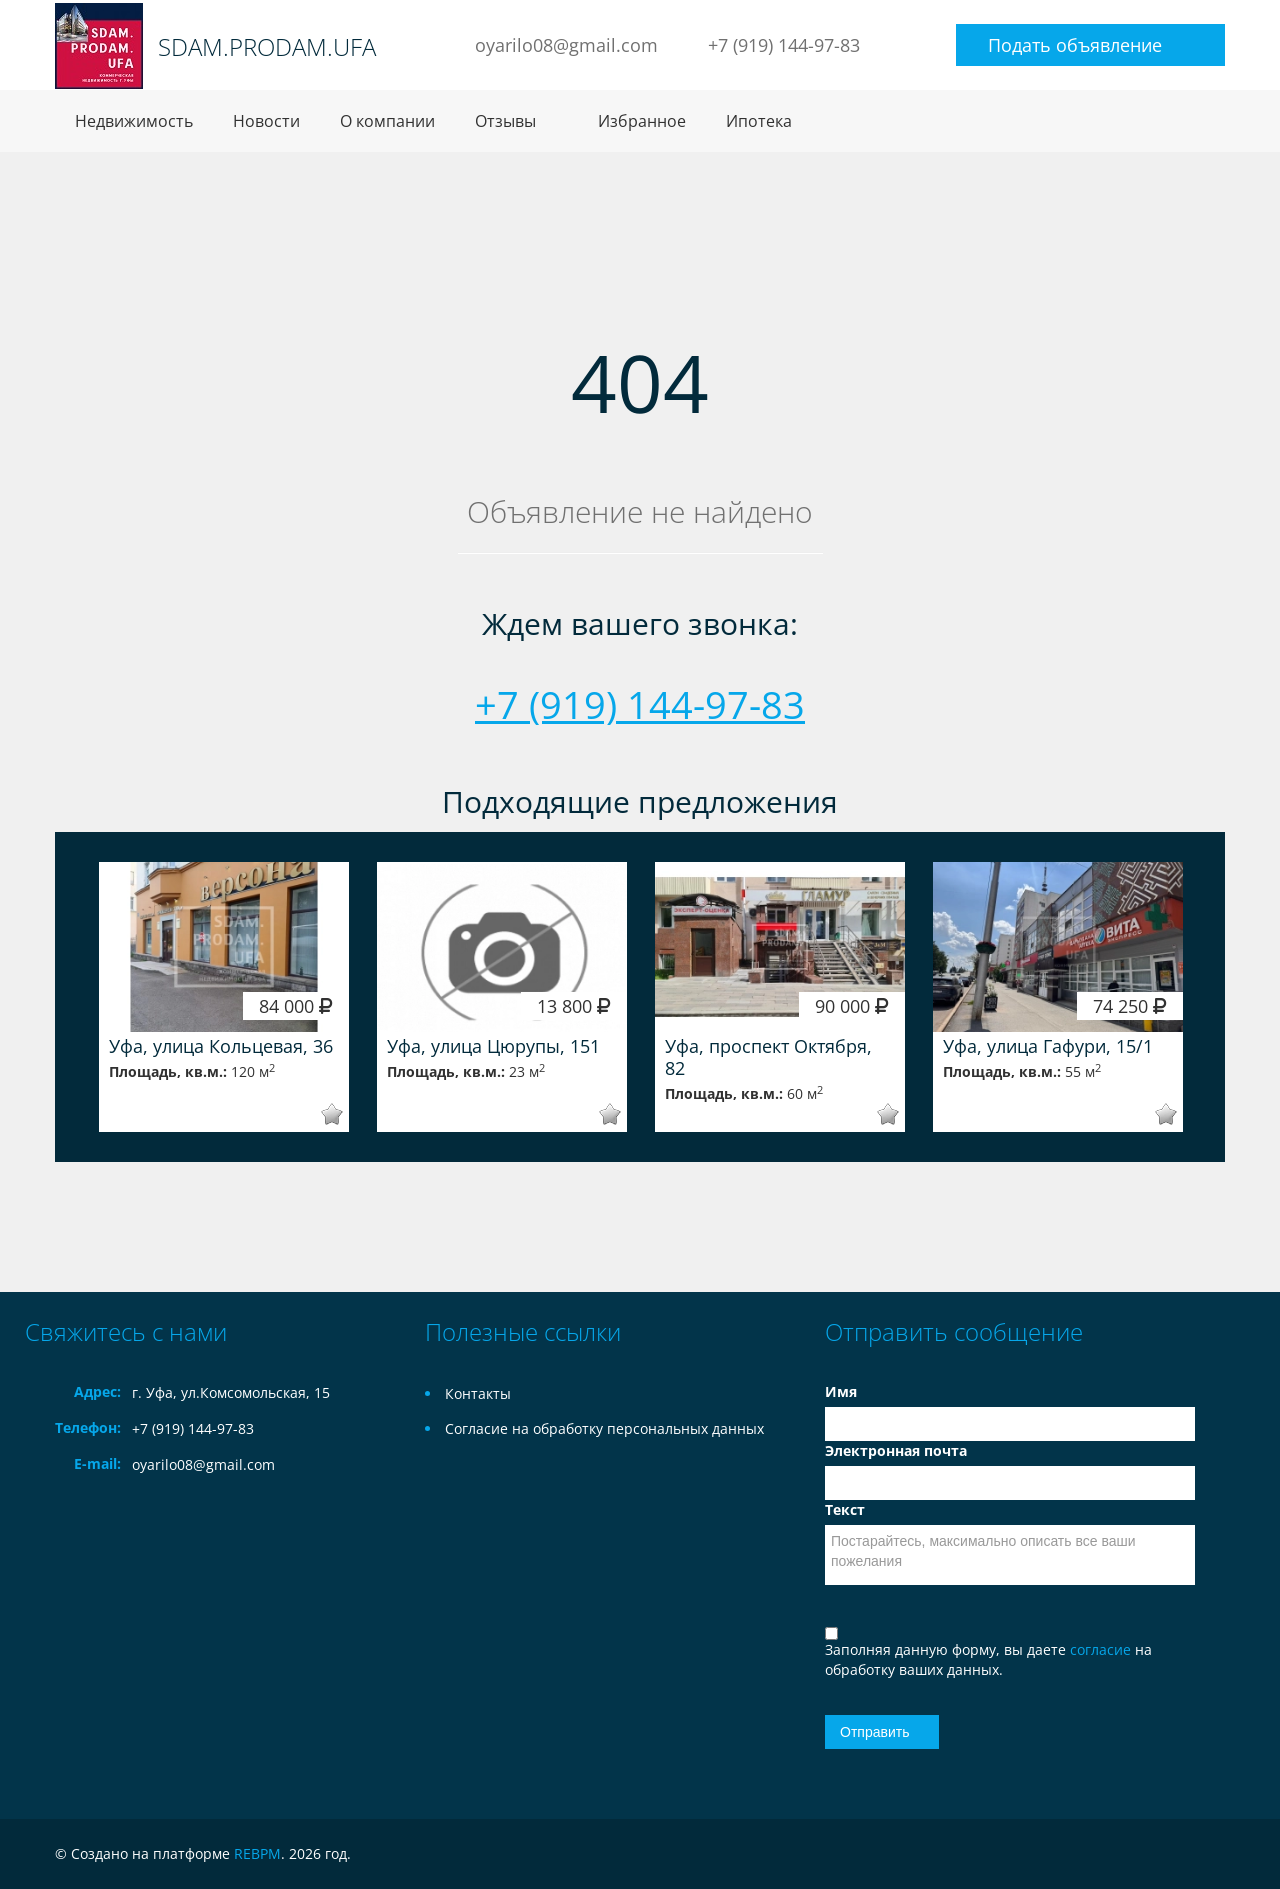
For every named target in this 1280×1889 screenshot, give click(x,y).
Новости (266, 121)
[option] (224, 997)
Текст (845, 1509)
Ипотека (759, 121)
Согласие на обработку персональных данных (604, 1428)
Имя (841, 1391)
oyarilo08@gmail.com (566, 45)
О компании (387, 121)
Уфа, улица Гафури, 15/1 (1048, 1046)
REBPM (257, 1853)
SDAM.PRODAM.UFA (267, 47)
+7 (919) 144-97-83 (784, 45)
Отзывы (505, 121)
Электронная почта (896, 1450)
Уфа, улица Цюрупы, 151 (493, 1046)
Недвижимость (134, 121)
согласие (1102, 1649)
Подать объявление (1075, 45)
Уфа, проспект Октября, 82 (768, 1057)
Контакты (478, 1393)
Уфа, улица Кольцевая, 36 (221, 1046)
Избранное (642, 121)
